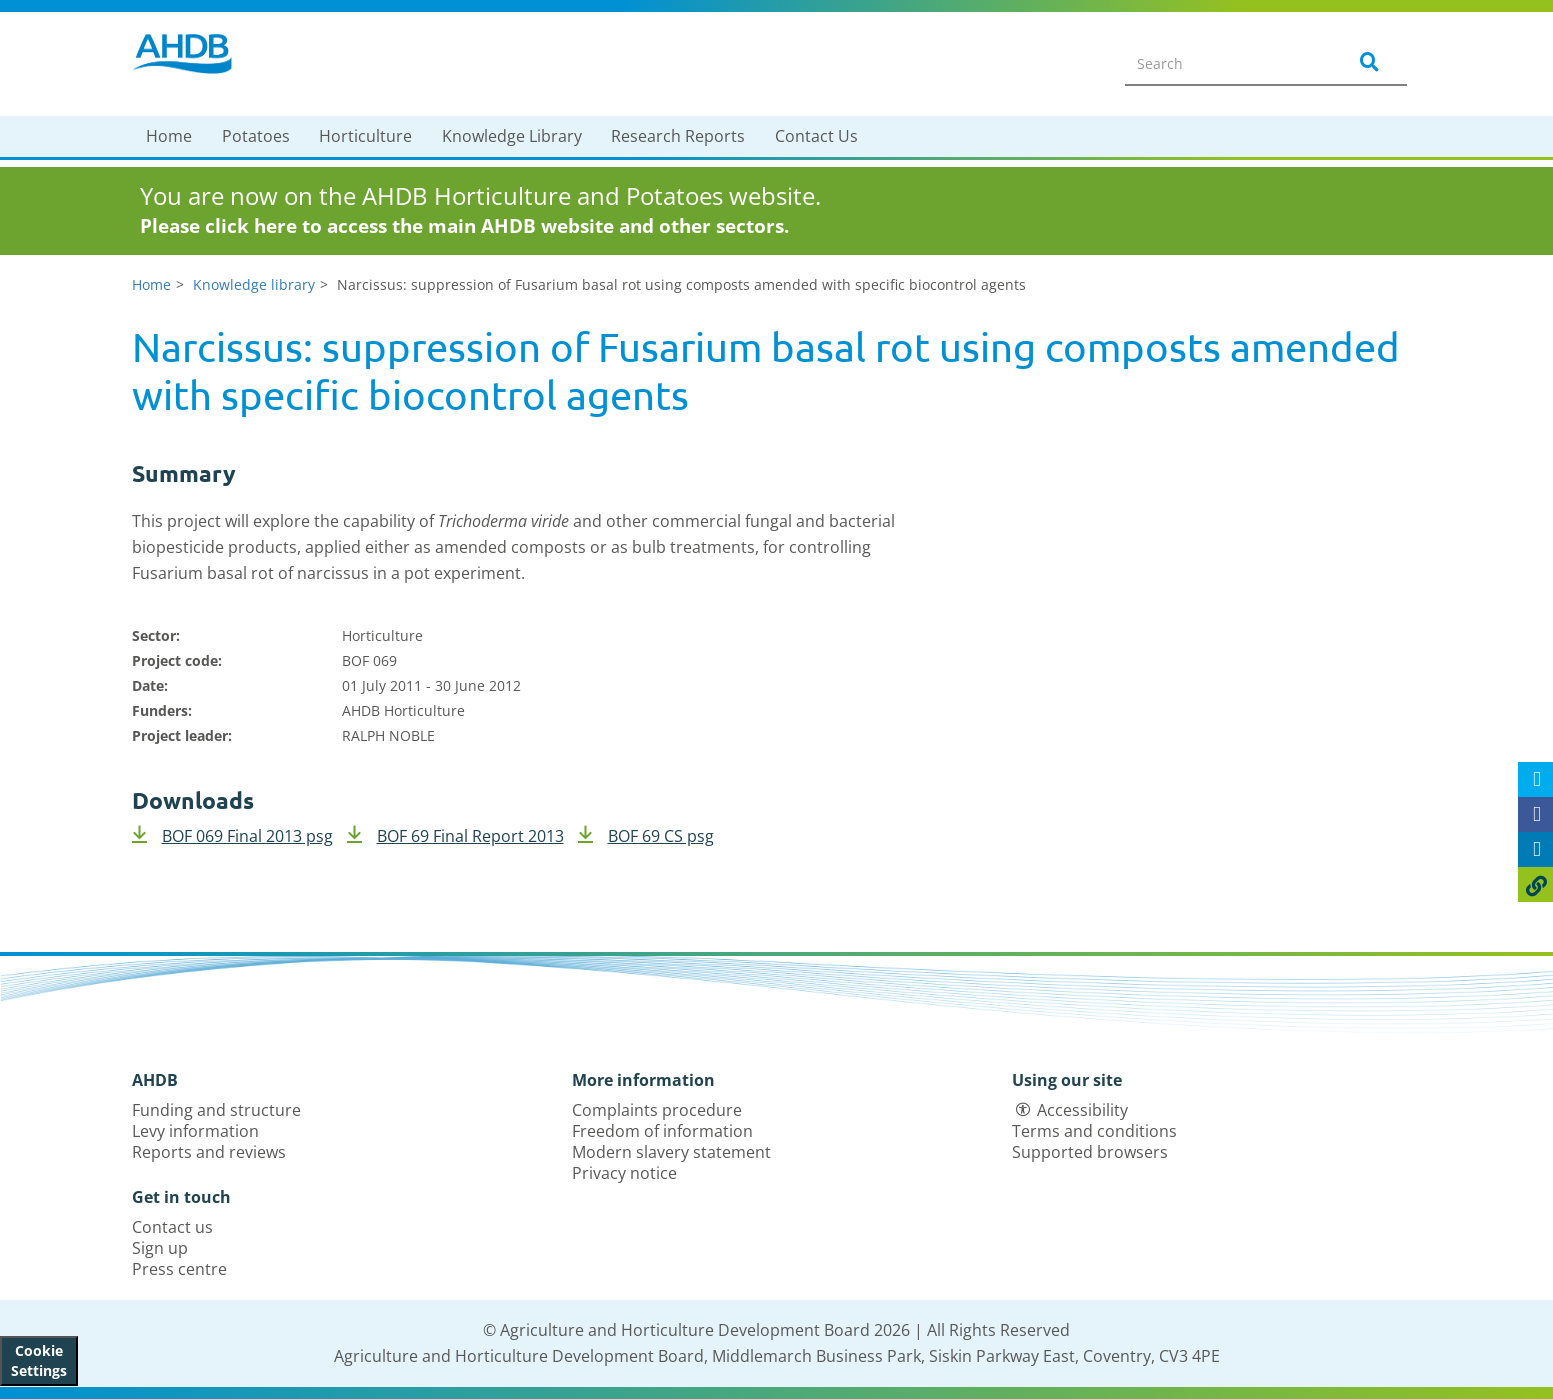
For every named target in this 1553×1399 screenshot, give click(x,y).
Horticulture (365, 136)
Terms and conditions (1094, 1131)
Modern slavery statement (671, 1152)
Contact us (172, 1227)
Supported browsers (1090, 1152)
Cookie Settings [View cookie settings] (39, 1360)
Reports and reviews (209, 1152)
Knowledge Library (512, 136)
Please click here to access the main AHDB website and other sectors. (464, 226)
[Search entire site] (1223, 63)
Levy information (195, 1131)
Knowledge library (254, 284)
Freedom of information (662, 1131)
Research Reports (678, 136)
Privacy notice (624, 1173)
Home (169, 136)
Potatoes (256, 136)
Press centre (179, 1269)
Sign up (160, 1248)
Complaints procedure (657, 1110)
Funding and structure (216, 1110)
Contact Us (816, 136)
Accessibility (1082, 1110)
